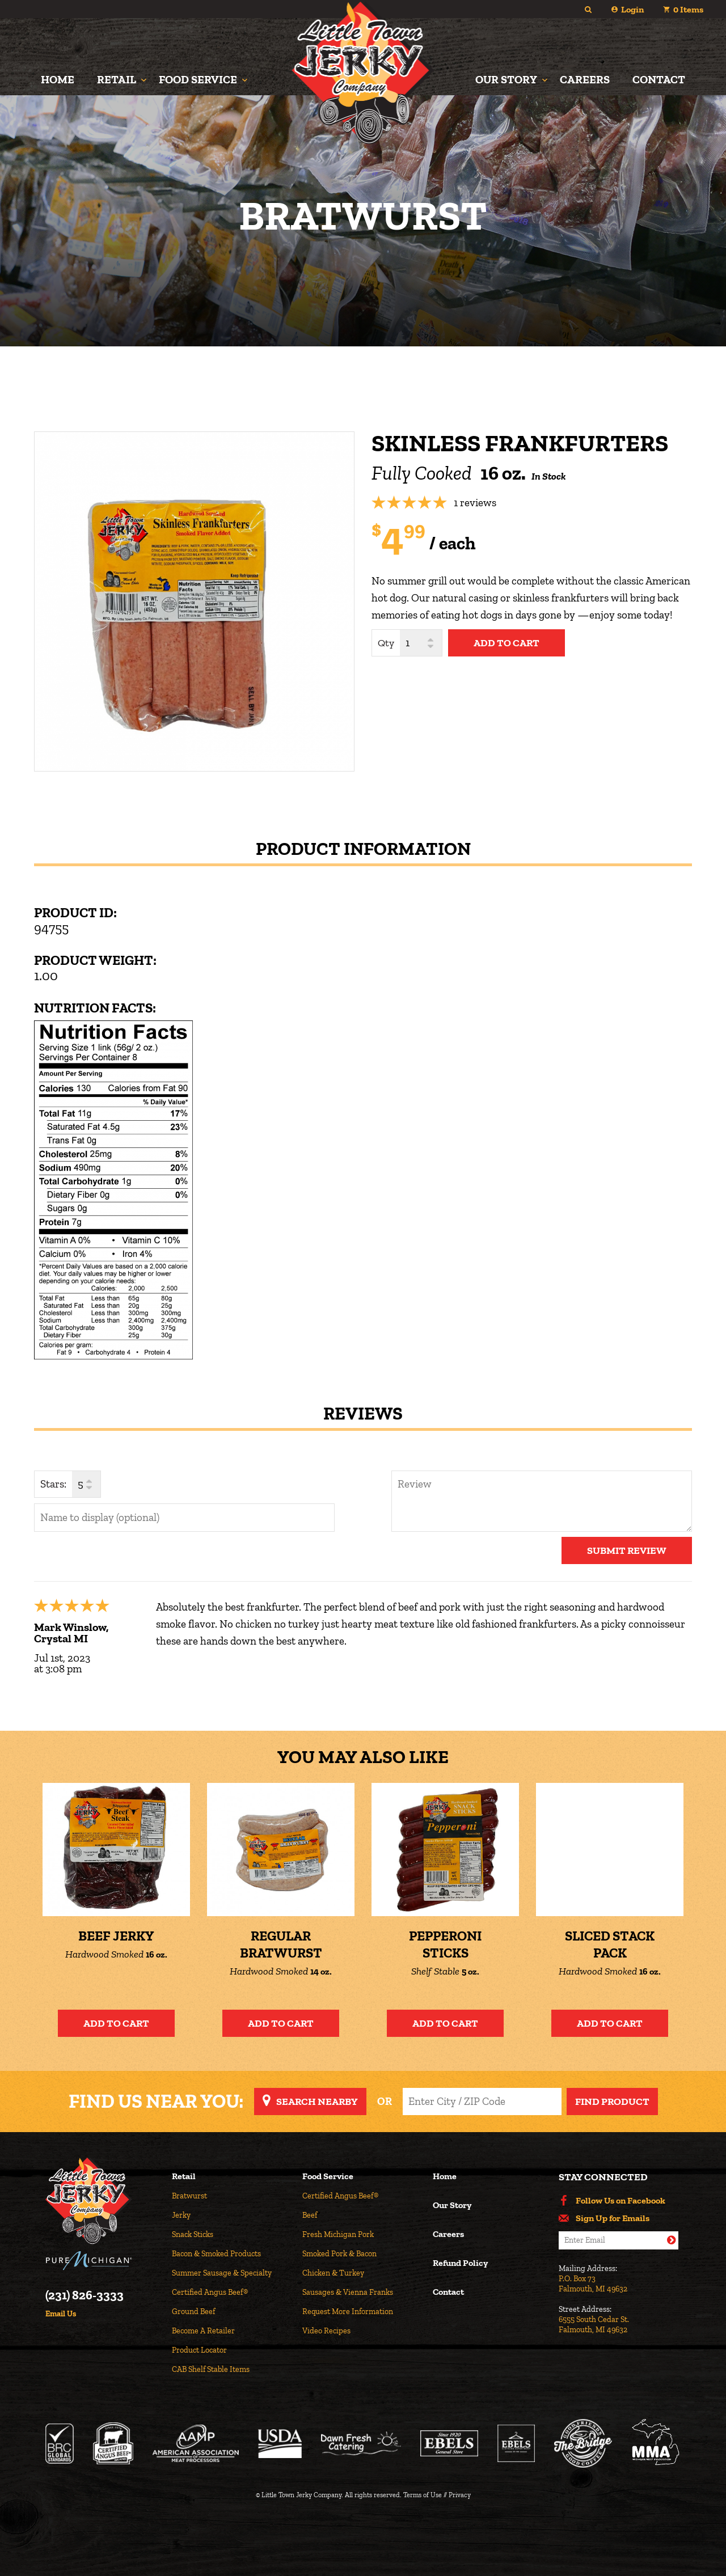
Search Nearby (317, 2101)
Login (632, 9)
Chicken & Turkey (333, 2273)
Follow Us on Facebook (620, 2200)
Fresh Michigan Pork (338, 2234)
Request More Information (347, 2311)
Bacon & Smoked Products (216, 2254)
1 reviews (475, 502)
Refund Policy (460, 2263)
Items (688, 9)
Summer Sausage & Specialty (222, 2273)
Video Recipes (326, 2331)
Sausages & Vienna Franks (347, 2292)
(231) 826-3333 (84, 2295)
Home (57, 79)
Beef (309, 2215)
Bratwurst (189, 2196)
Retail (116, 79)
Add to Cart (116, 2023)
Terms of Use (422, 2495)
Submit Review (626, 1550)
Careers (585, 79)
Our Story (506, 79)
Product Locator (199, 2350)
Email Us (60, 2314)
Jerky (181, 2215)
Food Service (198, 79)
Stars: (53, 1483)
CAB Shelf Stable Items (211, 2369)
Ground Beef (193, 2311)
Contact (658, 79)
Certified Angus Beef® (210, 2292)
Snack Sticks (192, 2234)
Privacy (460, 2495)
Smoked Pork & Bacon (339, 2254)
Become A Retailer (203, 2331)
